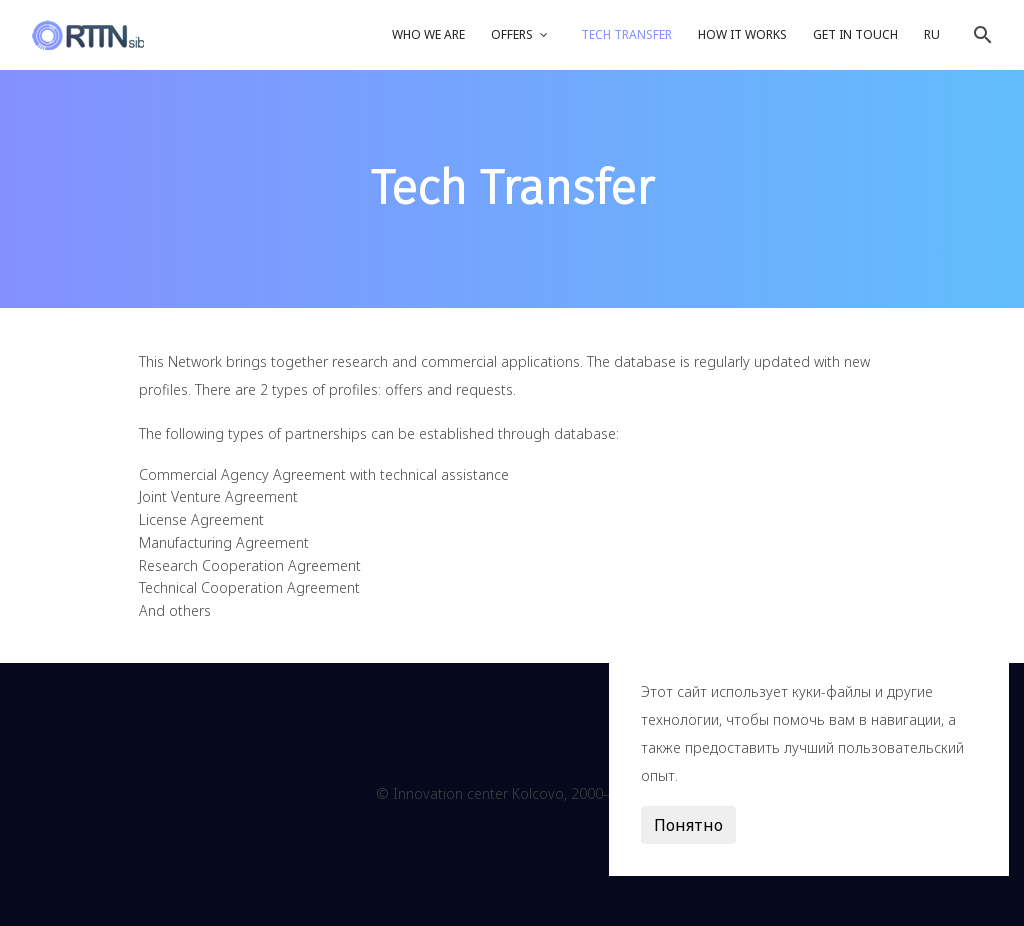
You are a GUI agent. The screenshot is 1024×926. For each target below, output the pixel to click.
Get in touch (855, 34)
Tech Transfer (626, 34)
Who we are (428, 34)
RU (932, 34)
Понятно (688, 825)
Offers (512, 34)
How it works (742, 34)
